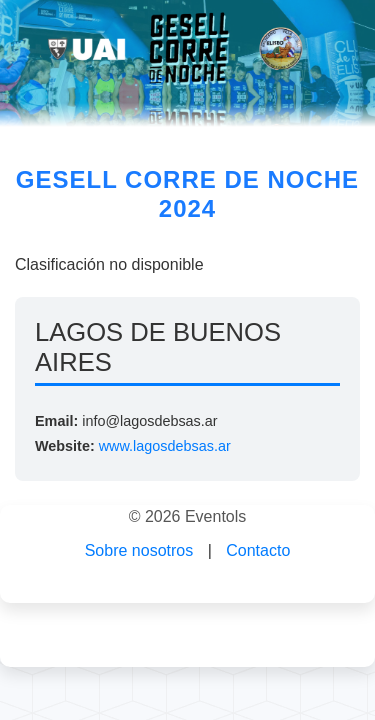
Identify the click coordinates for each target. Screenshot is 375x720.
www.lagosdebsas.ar (165, 446)
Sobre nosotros (139, 550)
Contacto (258, 550)
